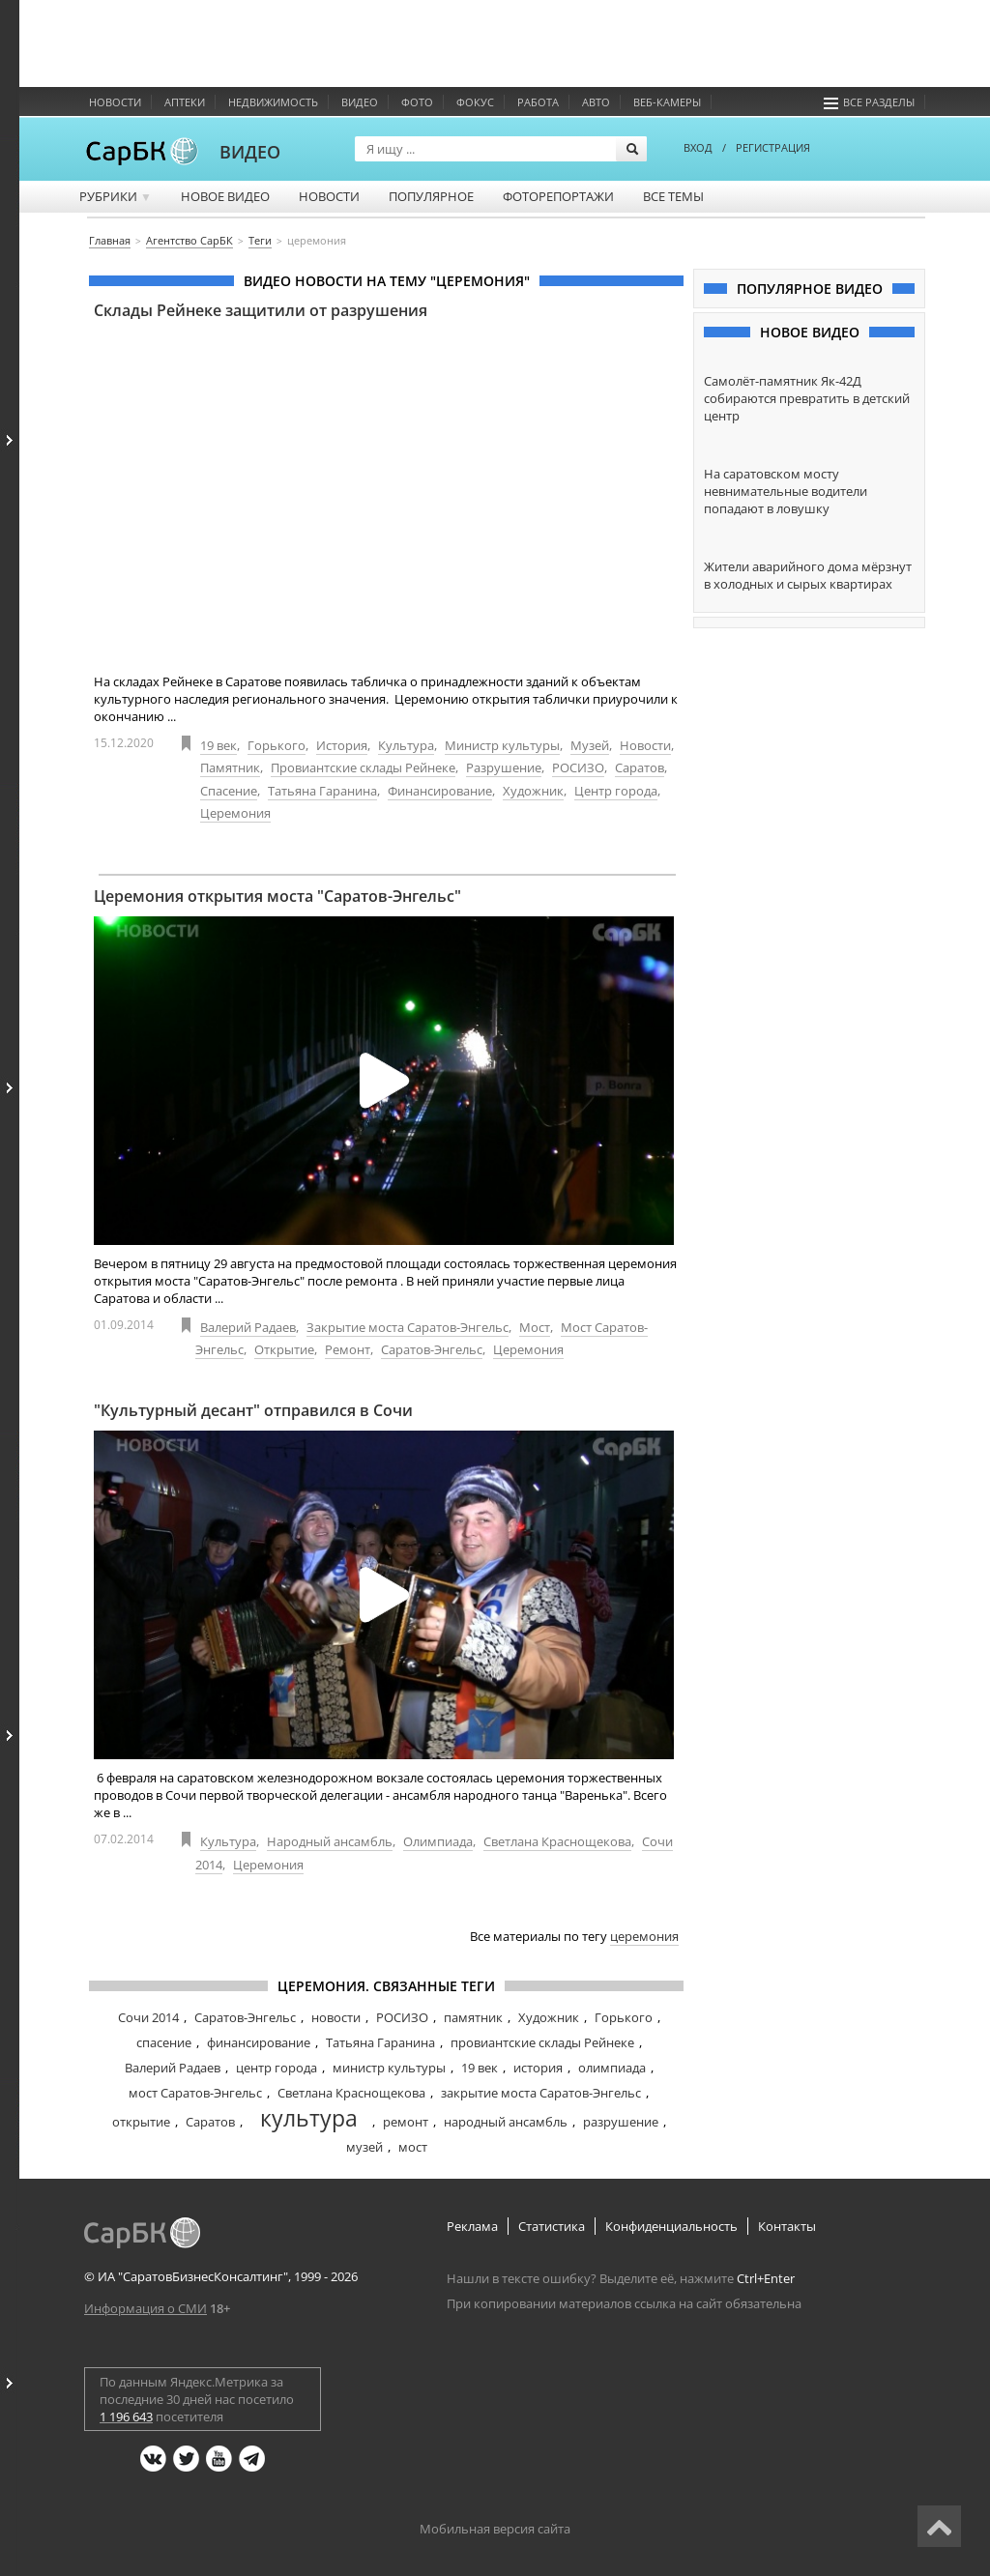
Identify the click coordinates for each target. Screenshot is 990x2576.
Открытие (284, 1349)
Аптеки (184, 102)
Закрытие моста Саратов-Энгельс (407, 1327)
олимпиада (612, 2067)
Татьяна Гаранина (322, 790)
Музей (589, 745)
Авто (596, 102)
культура (309, 2117)
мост (412, 2147)
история (538, 2067)
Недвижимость (273, 102)
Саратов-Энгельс (431, 1349)
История (341, 745)
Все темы (673, 196)
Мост (534, 1327)
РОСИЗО (578, 767)
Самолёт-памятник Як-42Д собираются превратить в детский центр (807, 398)
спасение (163, 2042)
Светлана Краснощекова (557, 1841)
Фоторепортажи (558, 196)
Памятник (230, 767)
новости (336, 2017)
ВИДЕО (249, 151)
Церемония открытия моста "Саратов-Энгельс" (277, 896)
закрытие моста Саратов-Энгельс (541, 2092)
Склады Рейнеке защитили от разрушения (260, 310)
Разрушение (503, 767)
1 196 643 (126, 2416)
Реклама (472, 2226)
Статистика (551, 2226)
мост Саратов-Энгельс (195, 2092)
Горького (277, 745)
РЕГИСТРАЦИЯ (773, 147)
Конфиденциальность (671, 2226)
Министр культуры (502, 745)
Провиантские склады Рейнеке (363, 767)
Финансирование (440, 790)
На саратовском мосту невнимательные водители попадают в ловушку (785, 491)
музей (364, 2147)
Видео (359, 102)
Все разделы (869, 102)
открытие (141, 2121)
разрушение (620, 2121)
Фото (417, 102)
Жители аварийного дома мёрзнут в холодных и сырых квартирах (808, 575)
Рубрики (115, 196)
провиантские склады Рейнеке (542, 2042)
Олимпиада (438, 1841)
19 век (218, 745)
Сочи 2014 (148, 2017)
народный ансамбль (506, 2121)
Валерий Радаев (248, 1327)
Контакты (787, 2226)
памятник (473, 2017)
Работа (538, 102)
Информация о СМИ (145, 2308)
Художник (533, 790)
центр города (276, 2067)
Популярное (431, 196)
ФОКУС (475, 102)
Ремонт (347, 1349)
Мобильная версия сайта (495, 2528)
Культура (406, 745)
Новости (115, 102)
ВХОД (698, 147)
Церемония (235, 813)
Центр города (615, 790)
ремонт (405, 2121)
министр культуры (389, 2067)
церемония (644, 1936)
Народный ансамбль (330, 1841)
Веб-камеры (667, 102)
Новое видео (225, 196)
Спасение (228, 790)
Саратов (639, 767)
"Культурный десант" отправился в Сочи (253, 1410)
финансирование (258, 2042)
